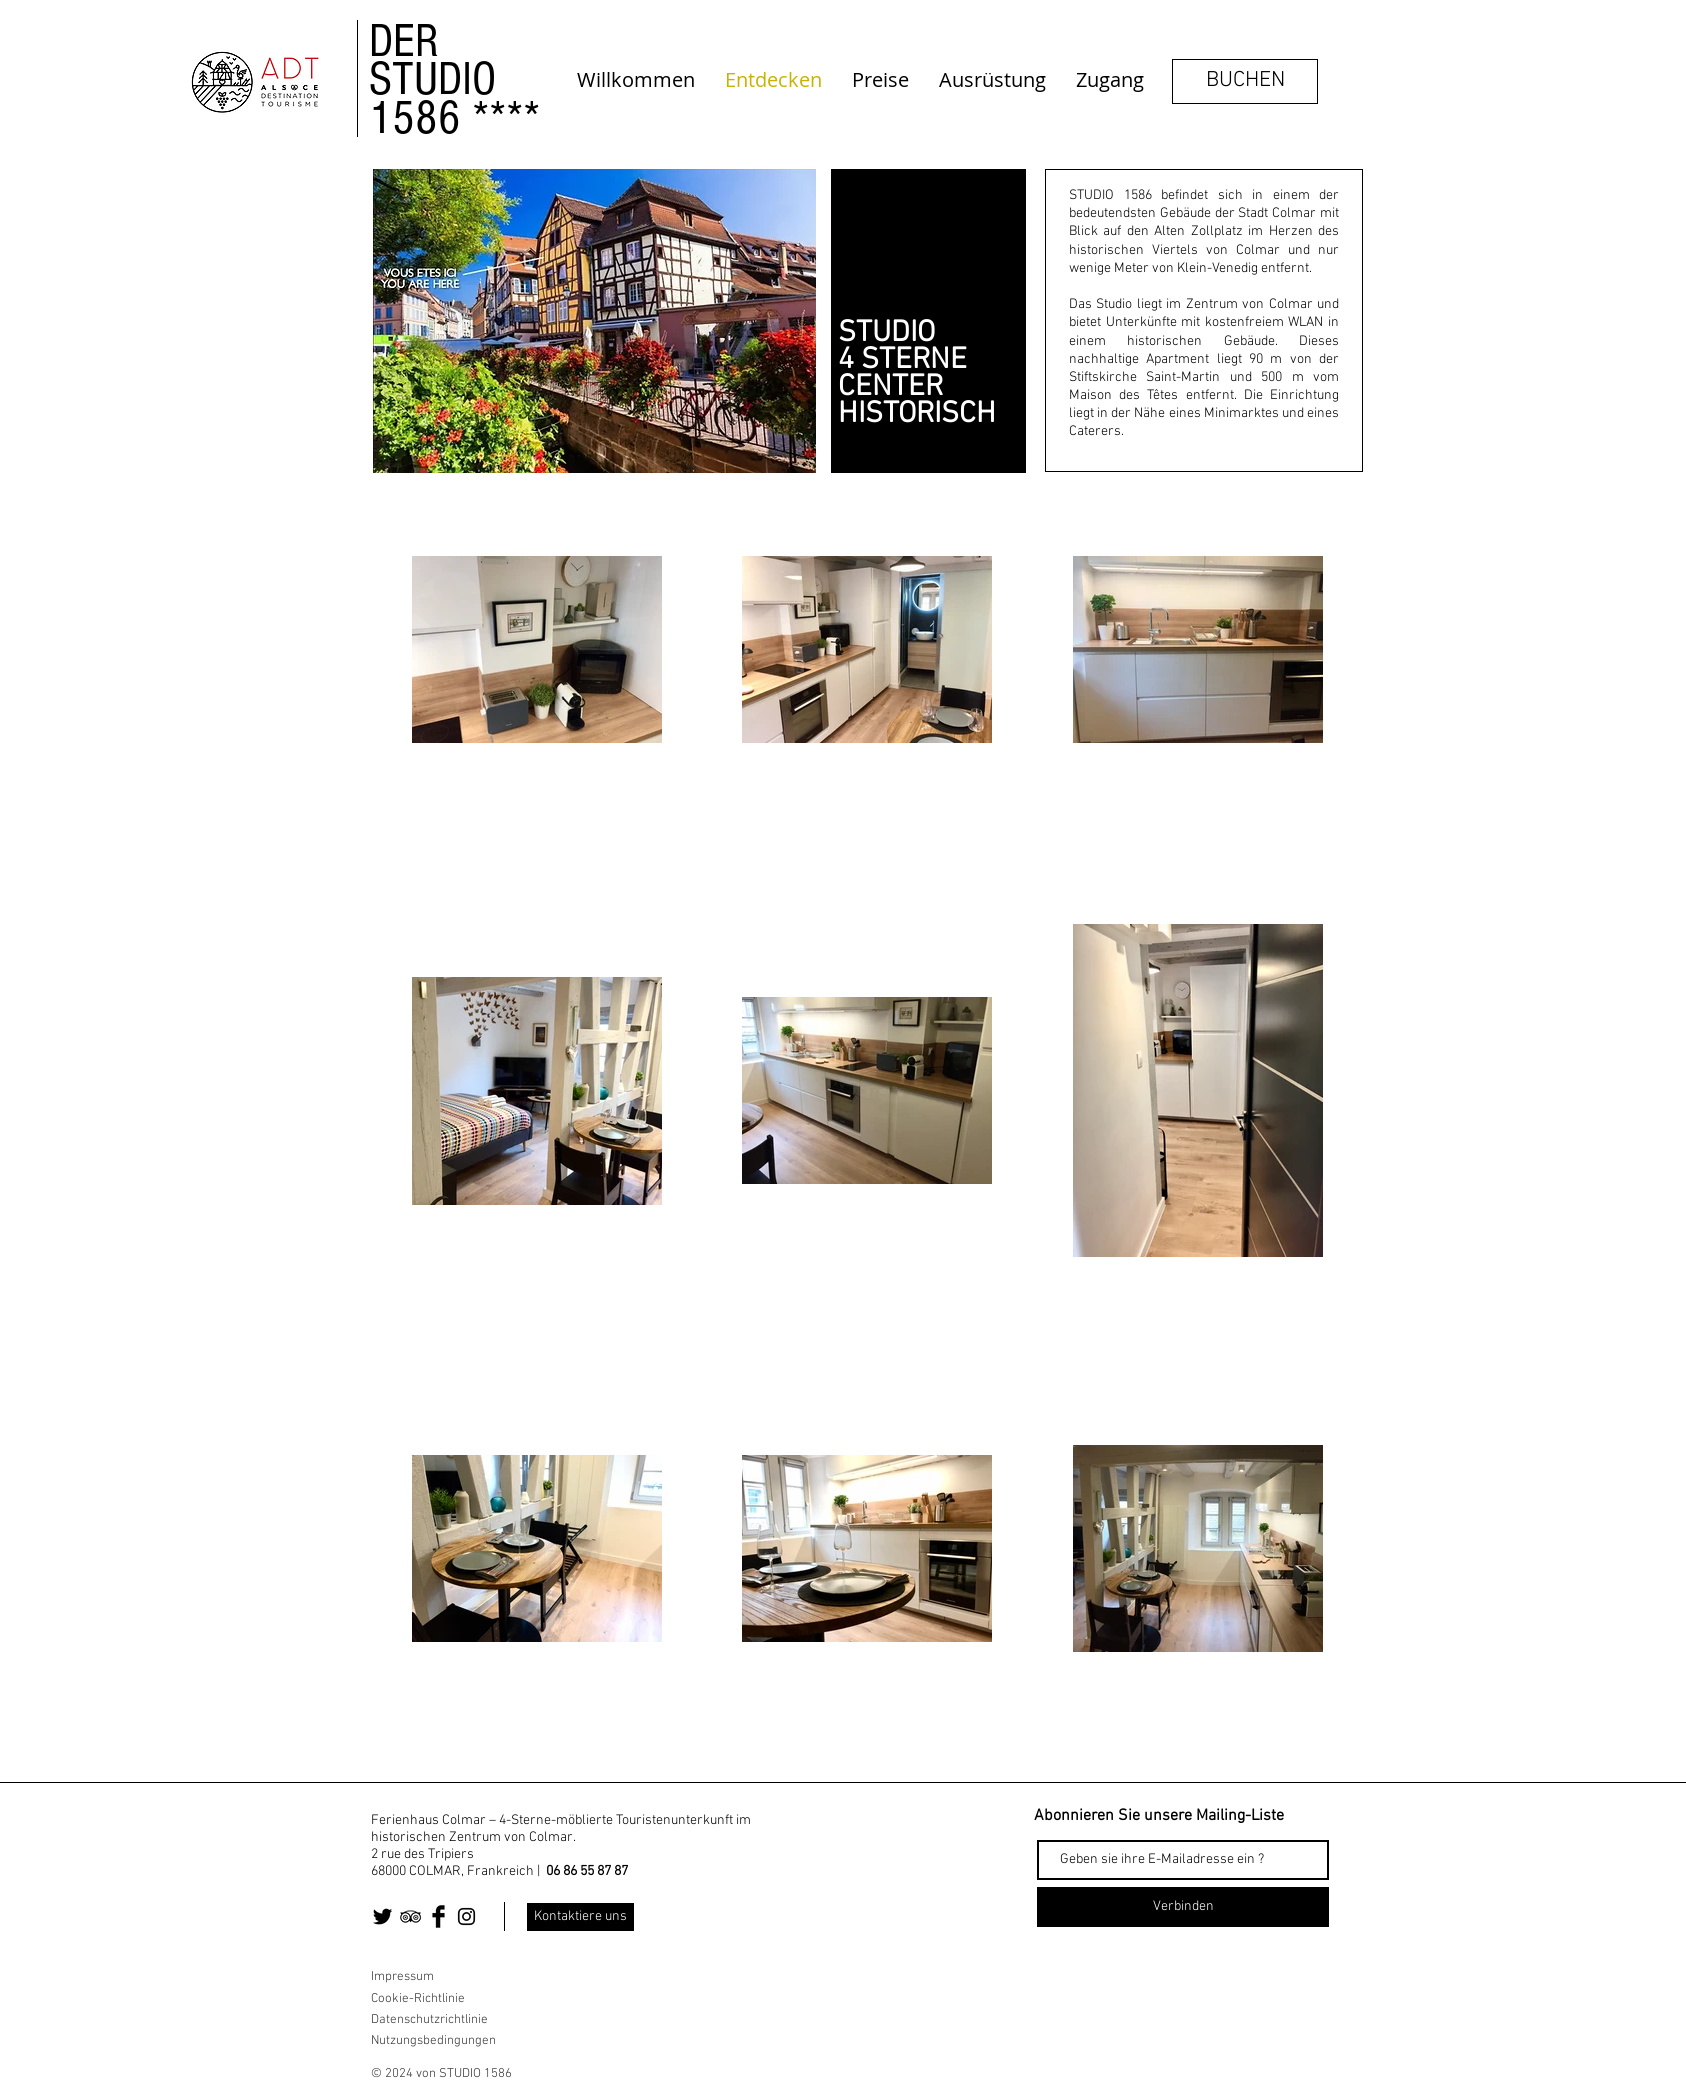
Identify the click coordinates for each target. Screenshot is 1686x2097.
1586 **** (454, 118)
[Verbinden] (1183, 1907)
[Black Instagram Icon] (466, 1916)
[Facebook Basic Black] (438, 1916)
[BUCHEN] (1245, 81)
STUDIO (432, 79)
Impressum (402, 1977)
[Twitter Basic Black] (382, 1916)
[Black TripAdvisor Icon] (410, 1916)
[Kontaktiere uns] (580, 1917)
